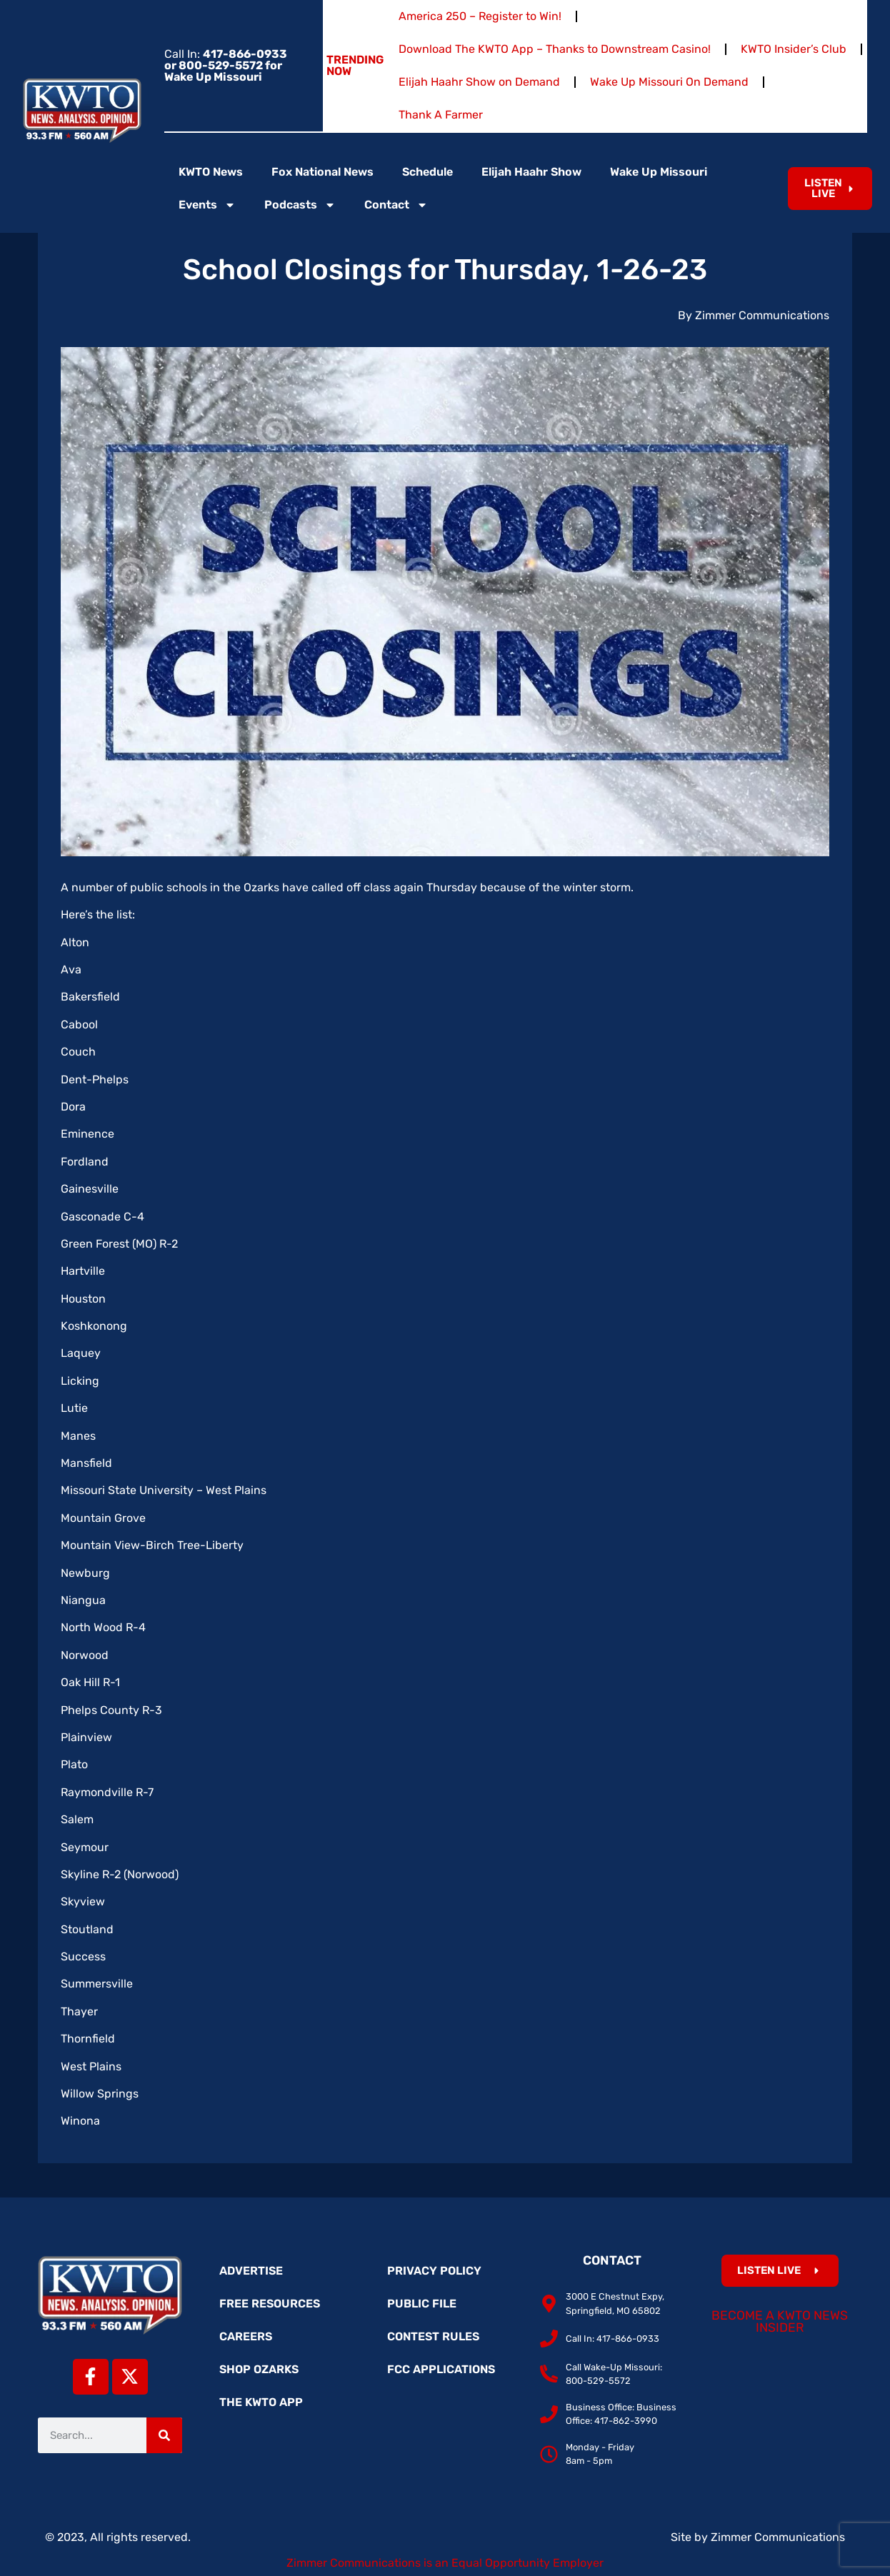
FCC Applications (441, 2369)
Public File (421, 2303)
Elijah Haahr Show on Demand (479, 82)
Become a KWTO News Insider (779, 2321)
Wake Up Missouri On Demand (669, 82)
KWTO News (211, 172)
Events (207, 205)
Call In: (225, 65)
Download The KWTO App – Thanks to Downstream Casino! (555, 49)
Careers (245, 2336)
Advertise (251, 2270)
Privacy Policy (434, 2270)
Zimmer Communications (778, 2537)
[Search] (164, 2435)
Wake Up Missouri (658, 172)
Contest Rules (433, 2336)
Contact (396, 205)
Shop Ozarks (259, 2369)
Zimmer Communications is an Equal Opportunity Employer (445, 2563)
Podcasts (300, 205)
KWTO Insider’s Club (793, 49)
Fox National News (322, 172)
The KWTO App (261, 2402)
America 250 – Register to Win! (480, 16)
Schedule (427, 172)
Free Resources (269, 2303)
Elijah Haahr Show (531, 172)
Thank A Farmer (441, 114)
